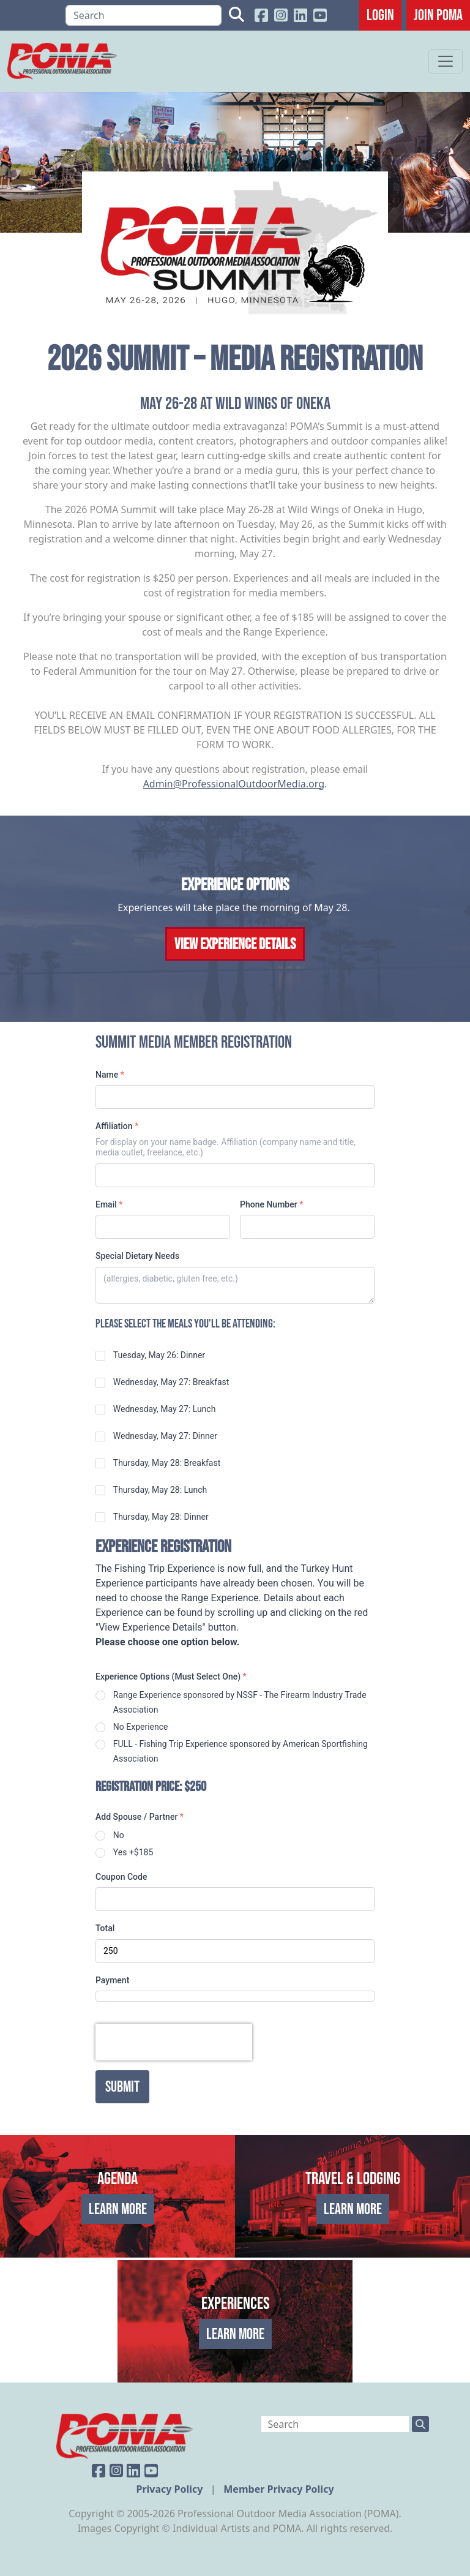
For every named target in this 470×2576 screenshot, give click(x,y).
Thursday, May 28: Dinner (161, 1517)
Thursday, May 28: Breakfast (166, 1463)
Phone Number (271, 1204)
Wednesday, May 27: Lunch (164, 1409)
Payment (112, 1980)
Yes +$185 (133, 1852)
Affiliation (116, 1126)
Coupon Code (121, 1877)
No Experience (140, 1727)
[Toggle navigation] (445, 61)
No (118, 1835)
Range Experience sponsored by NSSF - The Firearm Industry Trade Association (240, 1702)
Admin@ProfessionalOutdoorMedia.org (233, 783)
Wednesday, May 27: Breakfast (171, 1382)
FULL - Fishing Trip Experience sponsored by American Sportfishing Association (240, 1751)
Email (109, 1204)
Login (380, 14)
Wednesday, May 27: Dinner (165, 1436)
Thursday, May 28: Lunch (160, 1490)
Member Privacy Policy (278, 2489)
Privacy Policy (170, 2489)
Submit (122, 2086)
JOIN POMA (438, 14)
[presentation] (173, 2042)
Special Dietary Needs (137, 1256)
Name (109, 1075)
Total (104, 1928)
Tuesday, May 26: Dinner (159, 1355)
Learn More (118, 2208)
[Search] (143, 15)
